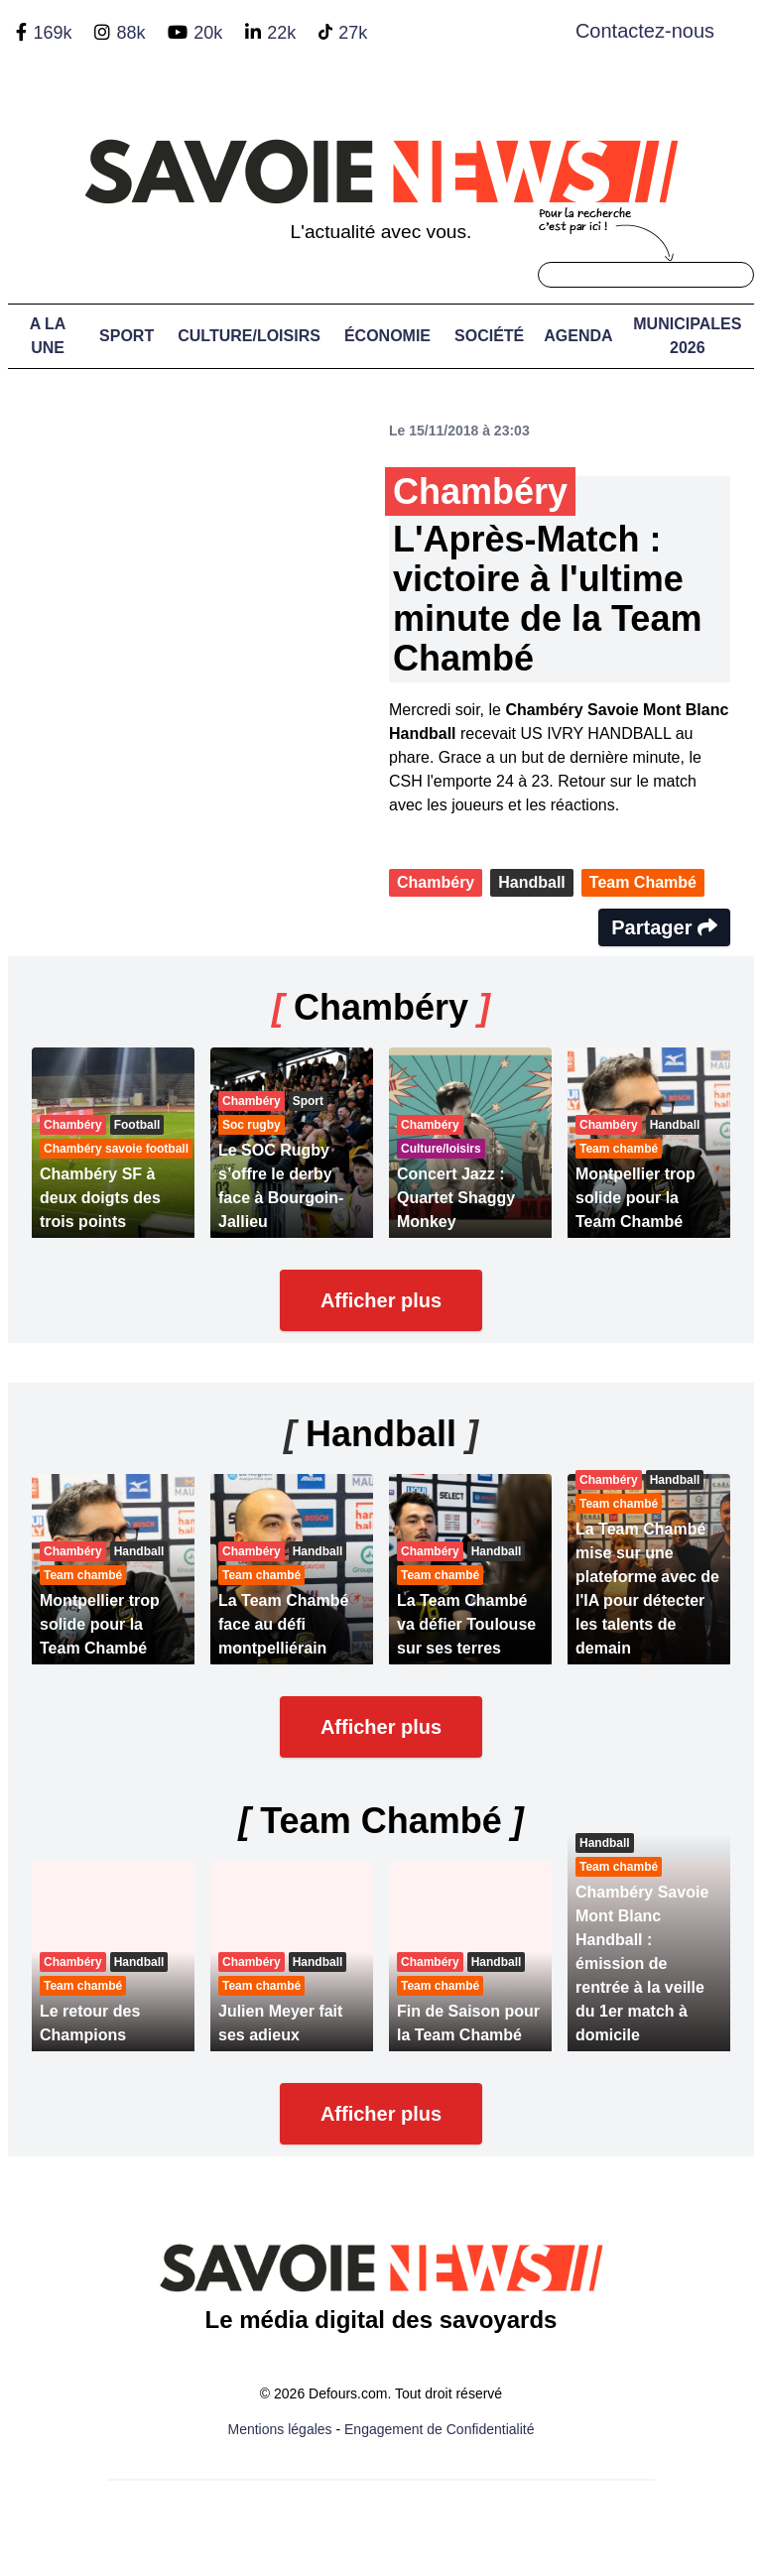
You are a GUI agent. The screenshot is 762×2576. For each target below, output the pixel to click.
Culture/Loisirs (249, 335)
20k (207, 33)
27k (352, 33)
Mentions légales (280, 2429)
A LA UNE (48, 335)
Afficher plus (381, 1300)
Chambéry (435, 882)
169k (52, 33)
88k (130, 33)
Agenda (578, 335)
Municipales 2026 (687, 335)
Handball (532, 882)
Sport (126, 335)
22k (281, 33)
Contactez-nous (644, 31)
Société (489, 335)
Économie (387, 335)
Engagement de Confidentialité (439, 2429)
